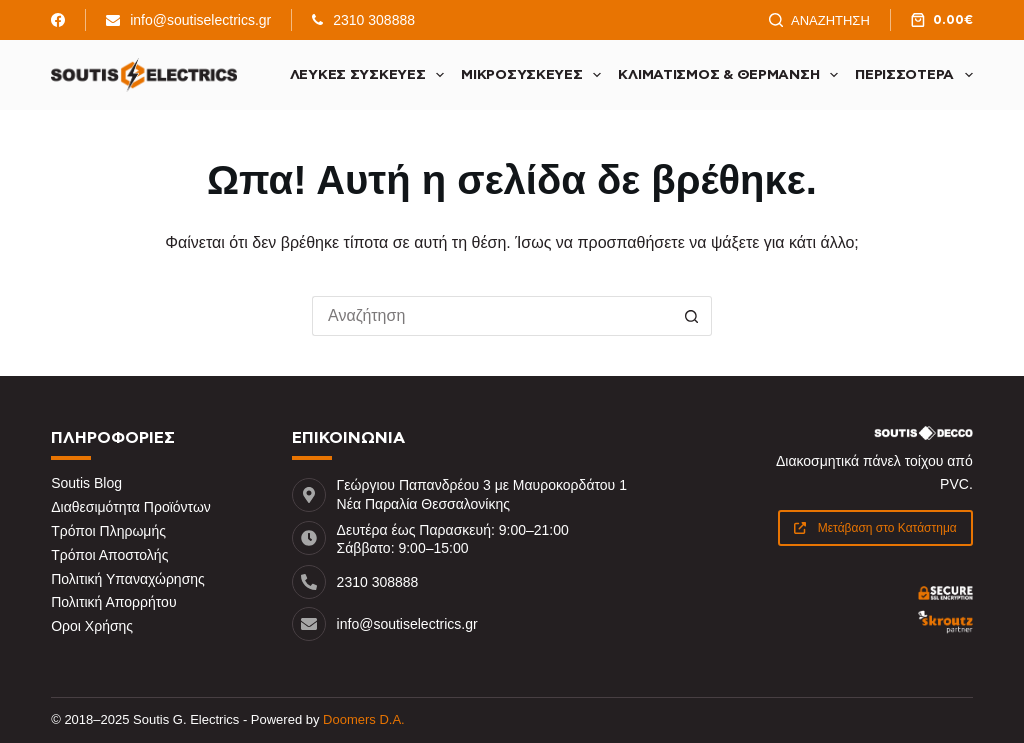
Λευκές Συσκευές (371, 75)
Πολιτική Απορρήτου (113, 602)
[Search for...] (492, 316)
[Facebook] (58, 20)
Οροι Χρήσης (92, 626)
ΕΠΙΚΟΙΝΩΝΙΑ (348, 438)
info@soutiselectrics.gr (200, 20)
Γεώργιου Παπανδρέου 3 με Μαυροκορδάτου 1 (482, 485)
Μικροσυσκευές (535, 75)
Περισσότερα (914, 75)
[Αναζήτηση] (819, 20)
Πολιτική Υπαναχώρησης (128, 579)
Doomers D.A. (364, 719)
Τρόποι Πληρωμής (108, 531)
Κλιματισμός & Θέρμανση (732, 75)
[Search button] (692, 316)
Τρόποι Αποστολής (109, 555)
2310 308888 (374, 20)
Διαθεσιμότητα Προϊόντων (131, 507)
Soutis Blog (86, 483)
